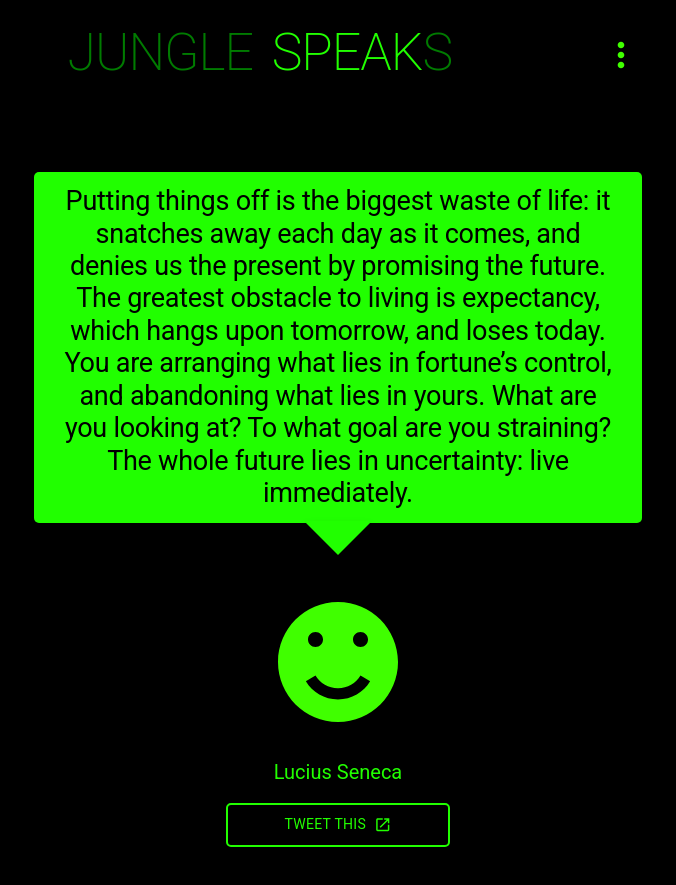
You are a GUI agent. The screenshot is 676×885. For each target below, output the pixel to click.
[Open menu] (621, 55)
